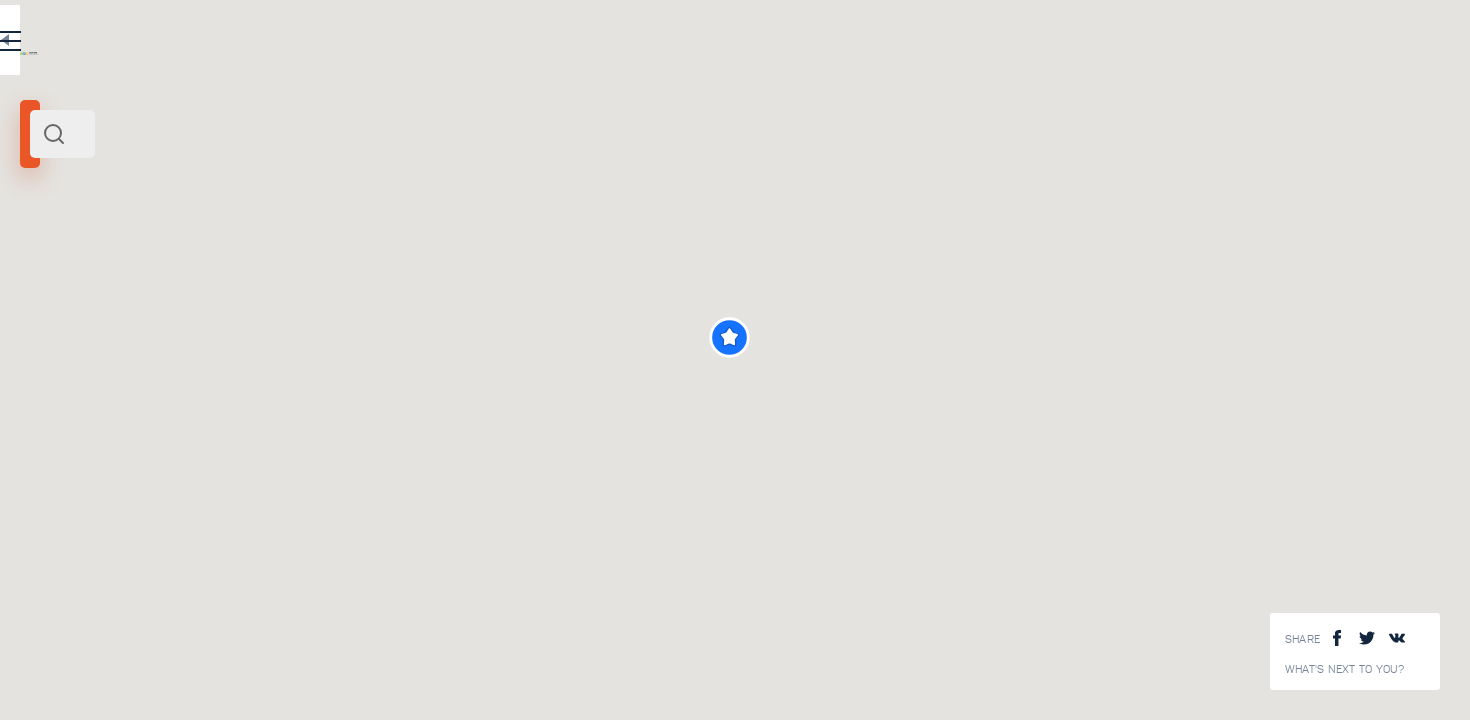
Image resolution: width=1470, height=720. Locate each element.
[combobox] (270, 134)
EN (439, 44)
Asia (160, 278)
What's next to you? (1345, 669)
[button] (1004, 337)
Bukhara (51, 278)
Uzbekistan (113, 278)
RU (396, 44)
